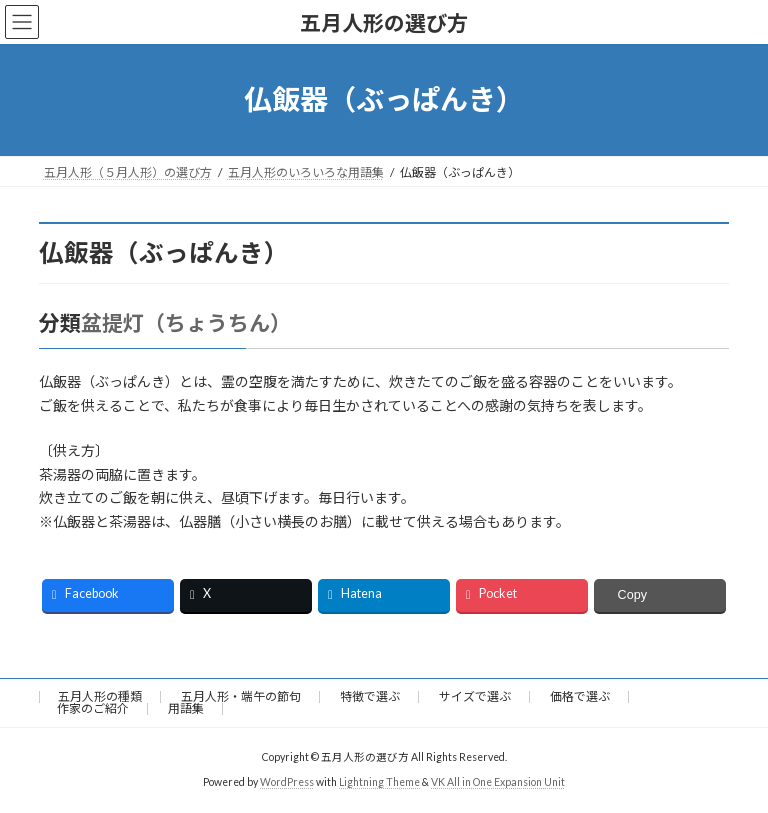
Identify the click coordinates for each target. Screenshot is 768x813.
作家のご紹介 (93, 708)
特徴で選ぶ (370, 696)
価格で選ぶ (580, 696)
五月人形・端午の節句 (241, 696)
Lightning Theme (379, 782)
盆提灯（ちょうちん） (181, 322)
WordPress (287, 782)
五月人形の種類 (100, 696)
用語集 (186, 708)
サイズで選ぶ (475, 696)
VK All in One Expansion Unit (498, 782)
